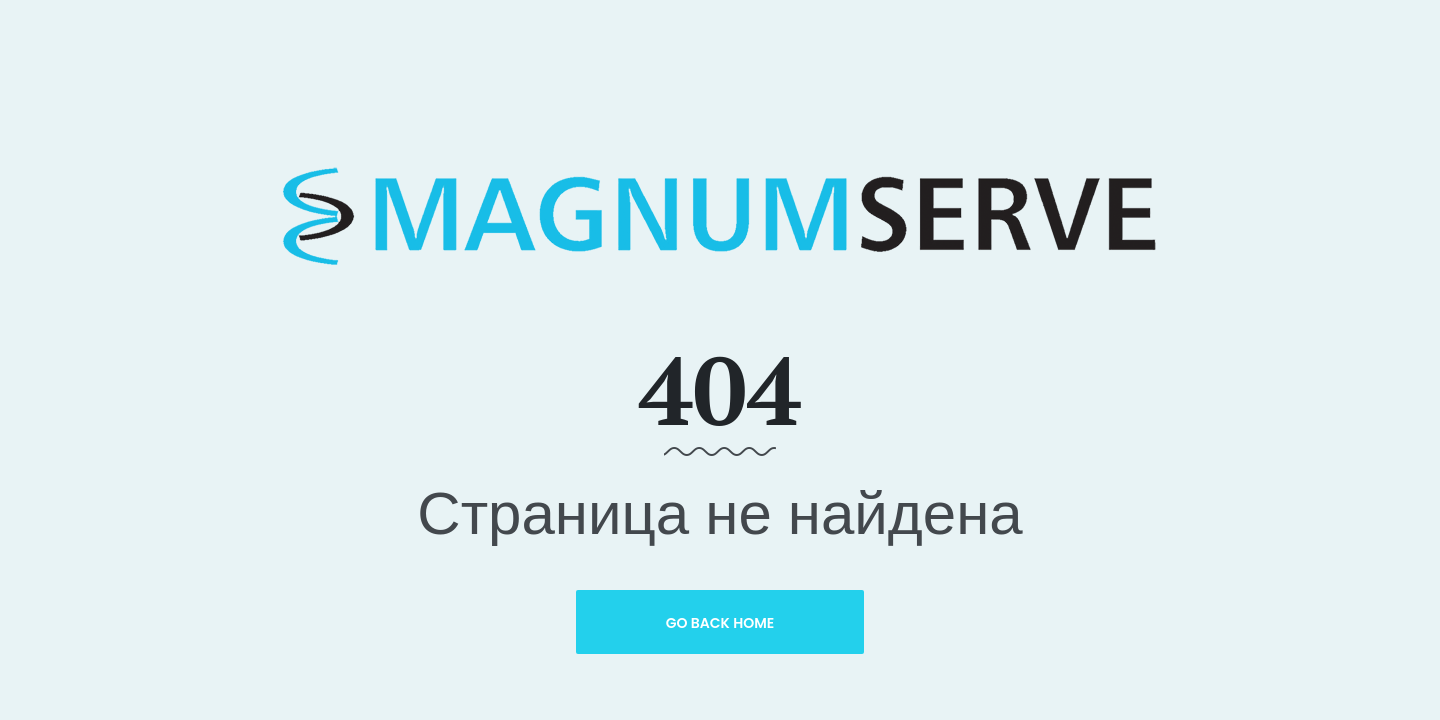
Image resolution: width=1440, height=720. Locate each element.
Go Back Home (720, 623)
